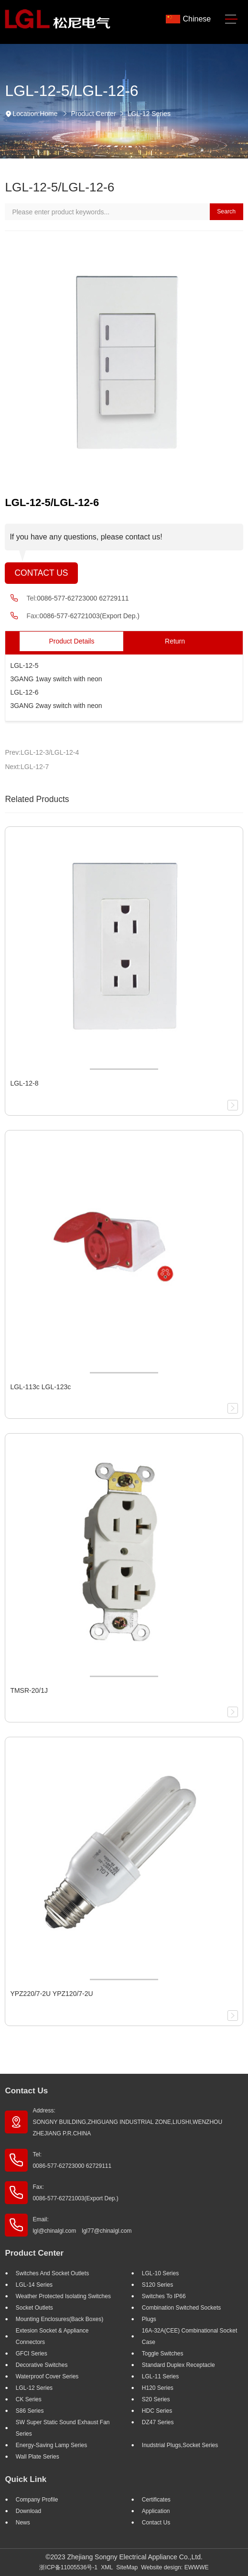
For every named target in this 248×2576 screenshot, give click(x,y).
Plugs (149, 2319)
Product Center (93, 113)
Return (175, 641)
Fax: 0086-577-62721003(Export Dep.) (75, 2193)
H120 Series (157, 2388)
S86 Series (30, 2410)
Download (28, 2511)
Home (48, 113)
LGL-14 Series (34, 2284)
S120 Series (157, 2284)
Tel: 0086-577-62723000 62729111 (71, 2160)
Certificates (156, 2499)
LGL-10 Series (160, 2273)
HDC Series (157, 2410)
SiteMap (127, 2567)
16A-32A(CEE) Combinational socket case (189, 2336)
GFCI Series (31, 2353)
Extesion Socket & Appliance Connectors (52, 2336)
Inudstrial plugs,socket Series (180, 2445)
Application (156, 2511)
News (23, 2522)
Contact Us (41, 573)
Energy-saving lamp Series (51, 2445)
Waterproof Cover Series (47, 2376)
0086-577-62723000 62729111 (83, 598)
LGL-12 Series (149, 113)
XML (107, 2567)
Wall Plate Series (37, 2456)
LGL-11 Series (160, 2376)
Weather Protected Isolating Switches (63, 2296)
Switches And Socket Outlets (52, 2273)
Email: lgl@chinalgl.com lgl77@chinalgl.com (81, 2225)
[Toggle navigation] (231, 19)
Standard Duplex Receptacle (178, 2365)
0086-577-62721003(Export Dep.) (90, 616)
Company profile (37, 2499)
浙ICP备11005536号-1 (68, 2567)
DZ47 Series (158, 2422)
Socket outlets (34, 2307)
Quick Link (25, 2479)
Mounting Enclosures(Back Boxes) (59, 2319)
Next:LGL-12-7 (27, 767)
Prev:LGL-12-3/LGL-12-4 (42, 752)
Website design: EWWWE (174, 2567)
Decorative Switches (42, 2365)
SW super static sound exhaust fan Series (63, 2428)
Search (226, 211)
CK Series (29, 2399)
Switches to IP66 (164, 2296)
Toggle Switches (162, 2353)
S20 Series (156, 2399)
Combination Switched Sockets (181, 2307)
